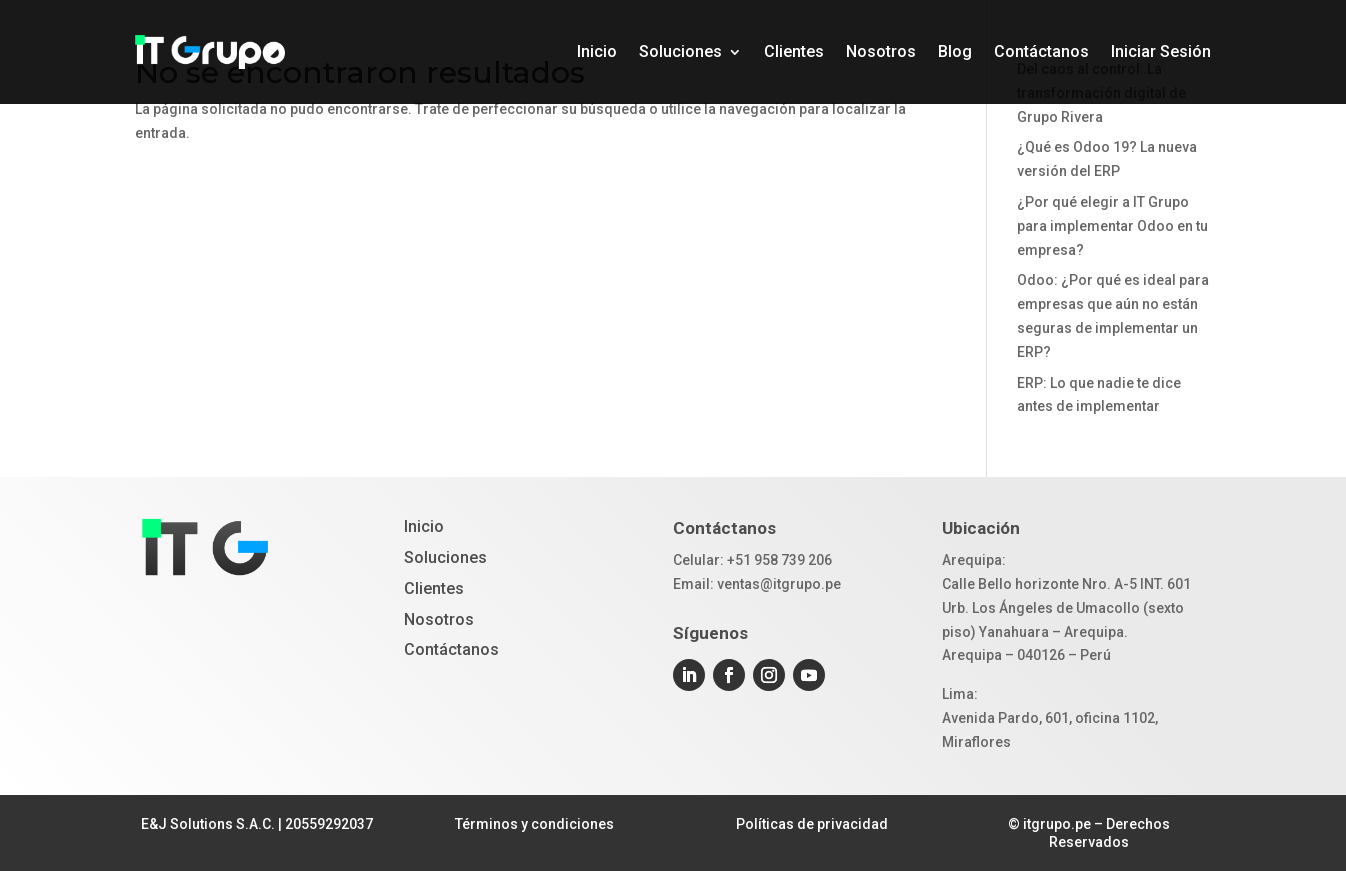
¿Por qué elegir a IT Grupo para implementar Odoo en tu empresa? (1112, 226)
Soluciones (680, 51)
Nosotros (881, 51)
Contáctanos (1041, 51)
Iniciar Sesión (1161, 51)
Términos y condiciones (534, 824)
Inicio (597, 51)
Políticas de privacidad (812, 824)
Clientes (794, 51)
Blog (955, 51)
